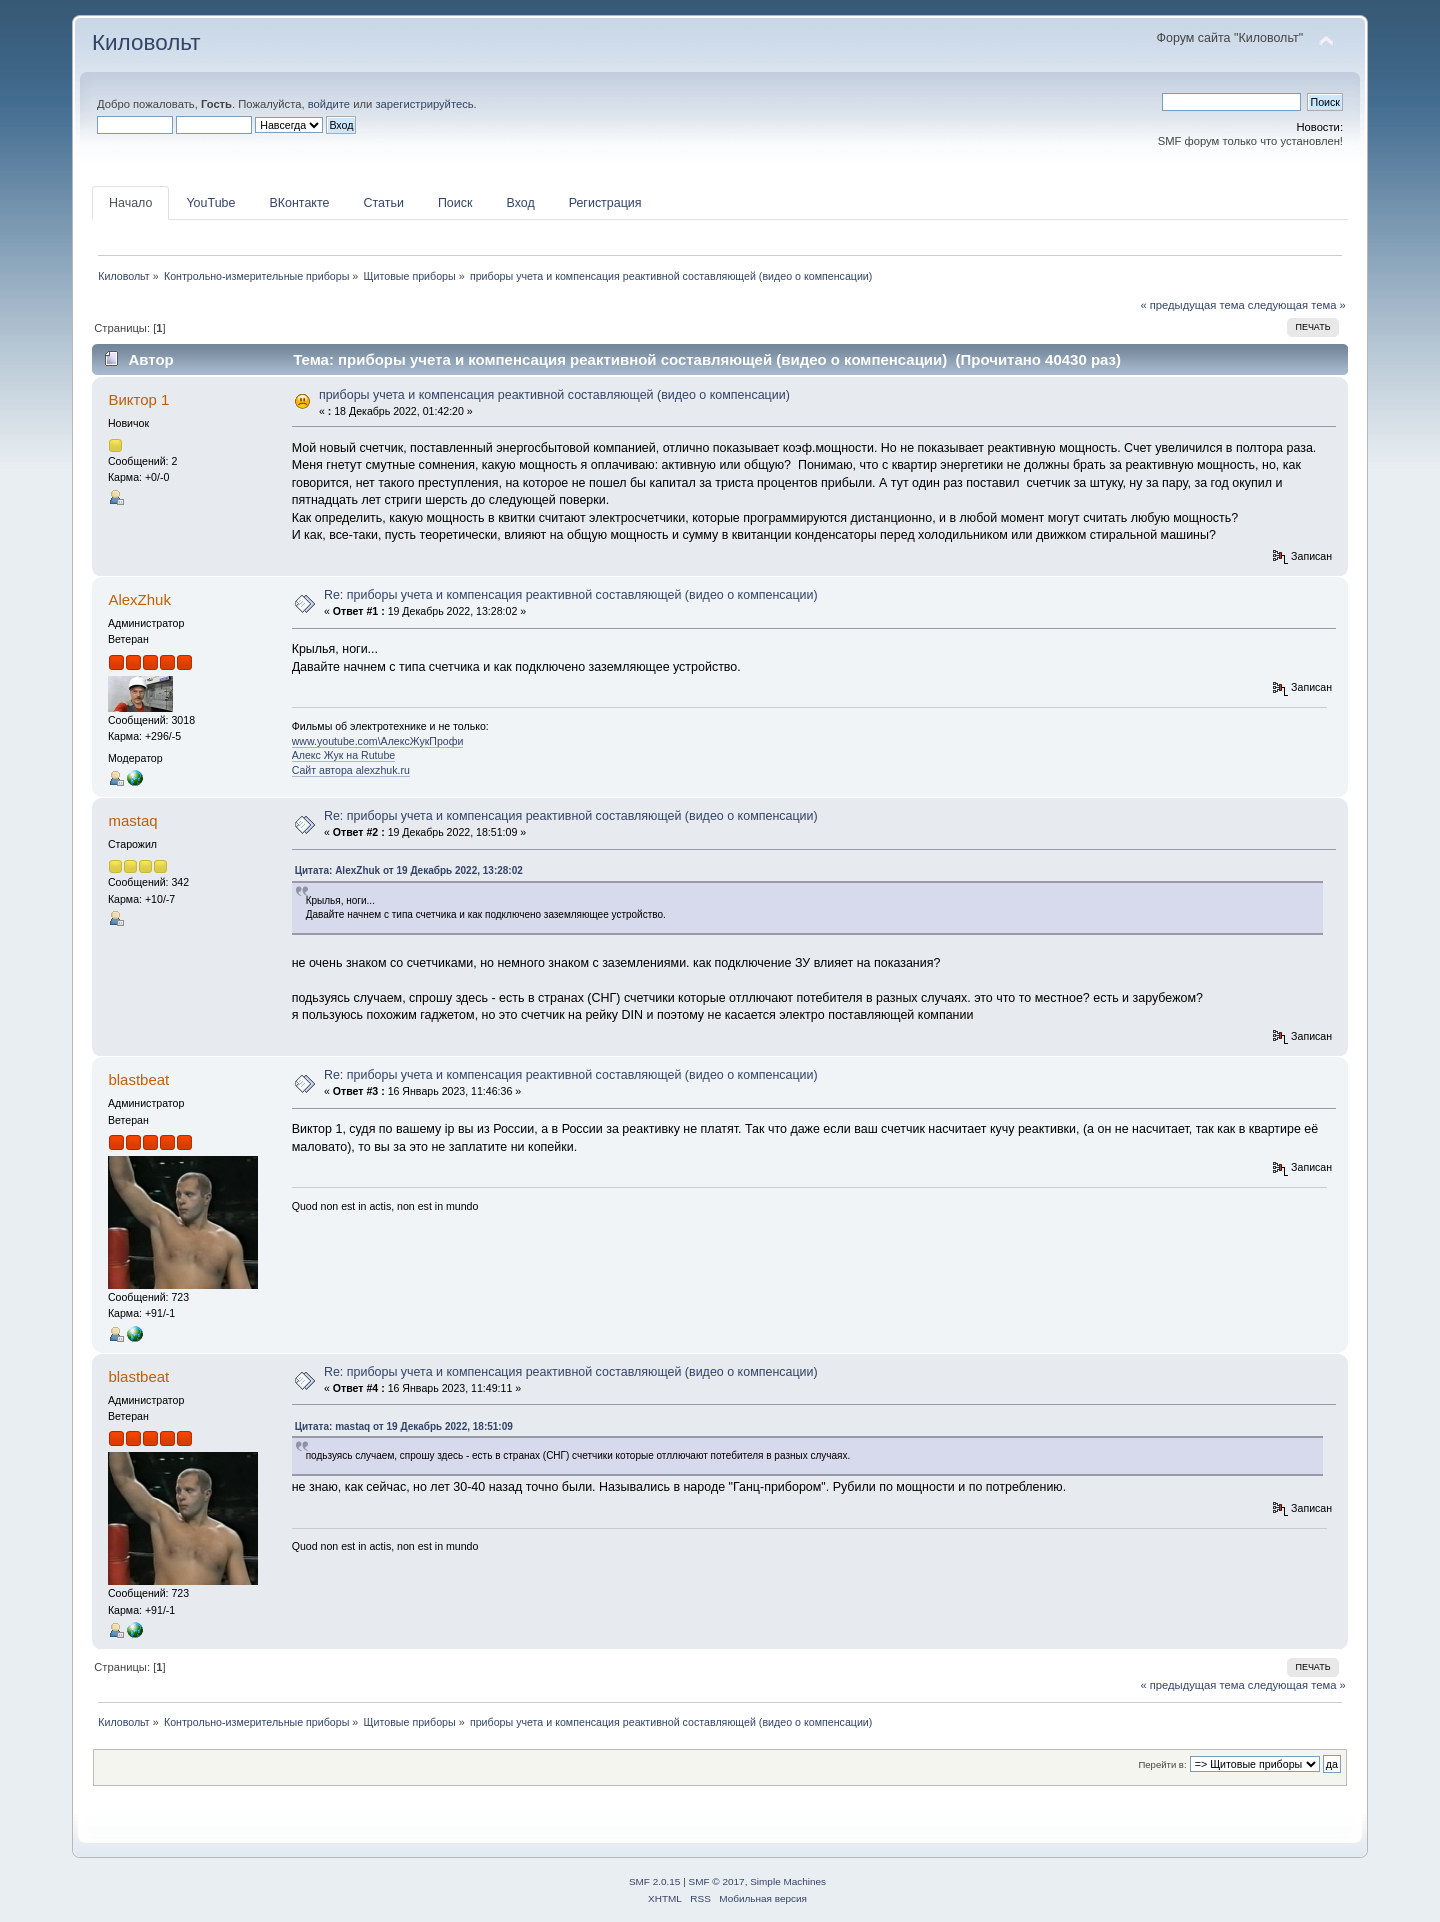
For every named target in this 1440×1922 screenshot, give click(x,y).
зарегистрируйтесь (424, 104)
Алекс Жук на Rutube (344, 755)
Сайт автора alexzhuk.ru (351, 770)
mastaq (132, 820)
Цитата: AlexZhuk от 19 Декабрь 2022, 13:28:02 (409, 870)
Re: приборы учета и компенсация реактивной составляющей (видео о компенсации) (571, 595)
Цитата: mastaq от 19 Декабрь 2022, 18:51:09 (404, 1426)
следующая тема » (1297, 305)
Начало (130, 203)
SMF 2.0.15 (655, 1881)
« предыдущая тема (1192, 305)
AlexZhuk (139, 599)
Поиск (455, 203)
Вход (520, 203)
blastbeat (138, 1079)
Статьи (383, 203)
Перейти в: (1162, 1764)
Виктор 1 (138, 399)
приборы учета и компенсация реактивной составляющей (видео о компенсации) (554, 395)
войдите (329, 104)
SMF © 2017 (717, 1881)
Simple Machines (788, 1881)
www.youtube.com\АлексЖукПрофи (378, 741)
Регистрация (605, 203)
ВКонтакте (299, 203)
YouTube (210, 203)
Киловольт (146, 42)
